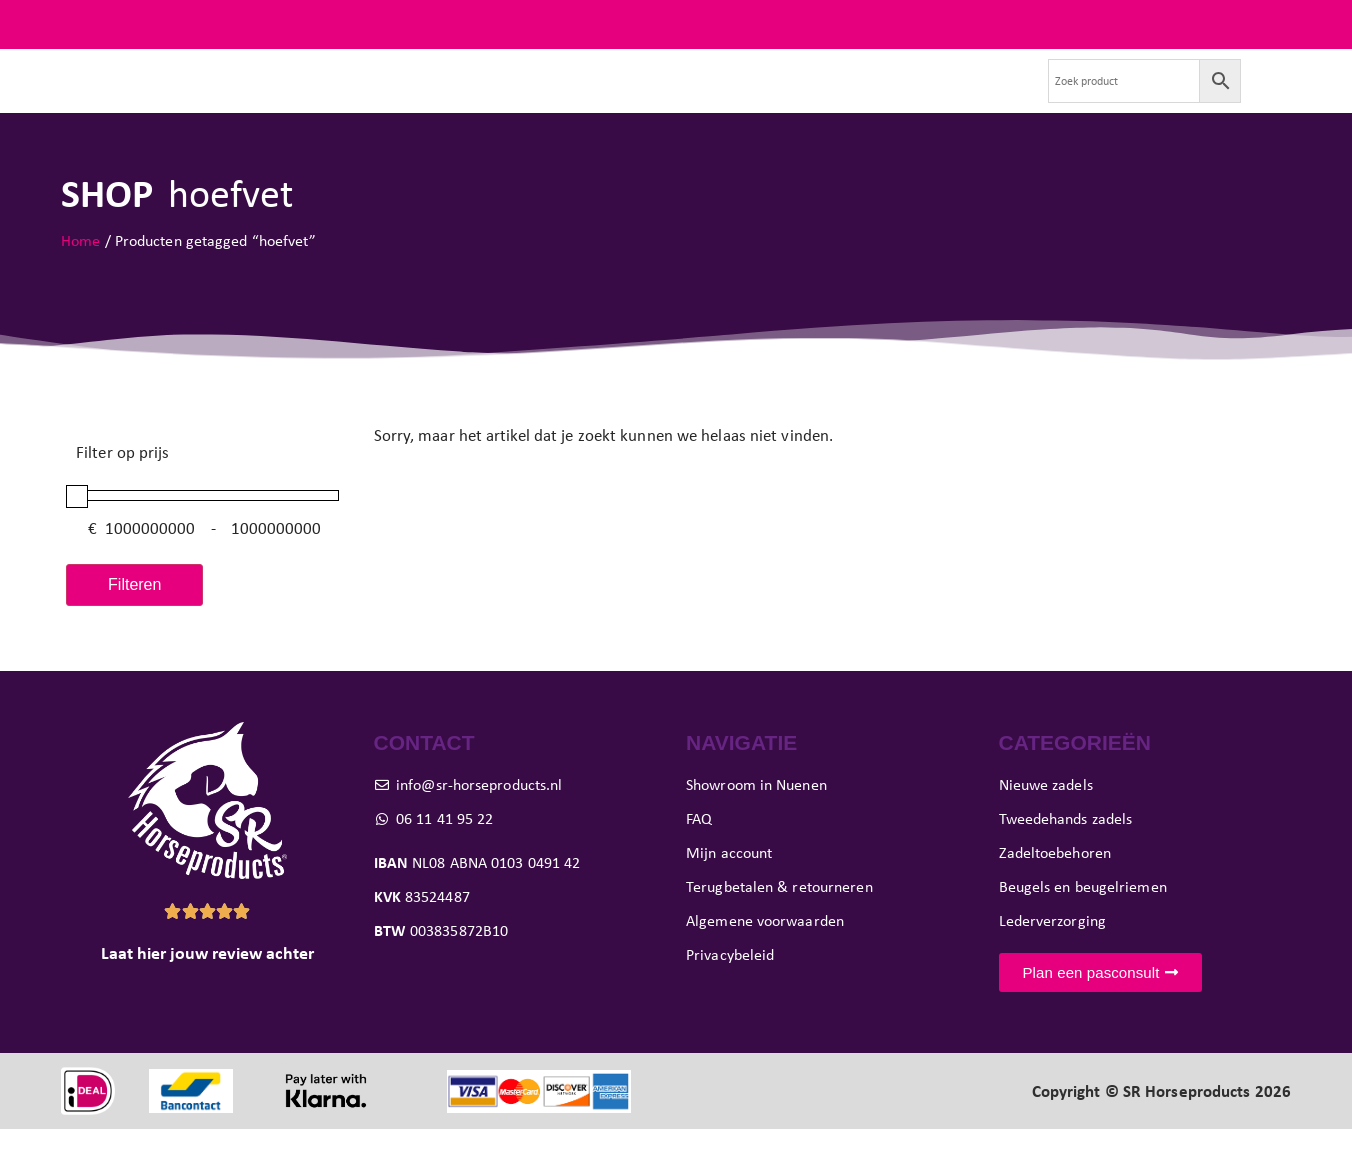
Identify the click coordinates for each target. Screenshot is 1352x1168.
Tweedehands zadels (396, 99)
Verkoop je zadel (869, 99)
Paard (531, 99)
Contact (985, 99)
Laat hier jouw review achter (207, 992)
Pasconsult (632, 99)
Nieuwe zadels (242, 99)
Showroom (740, 99)
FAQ (1275, 24)
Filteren (134, 622)
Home (80, 278)
